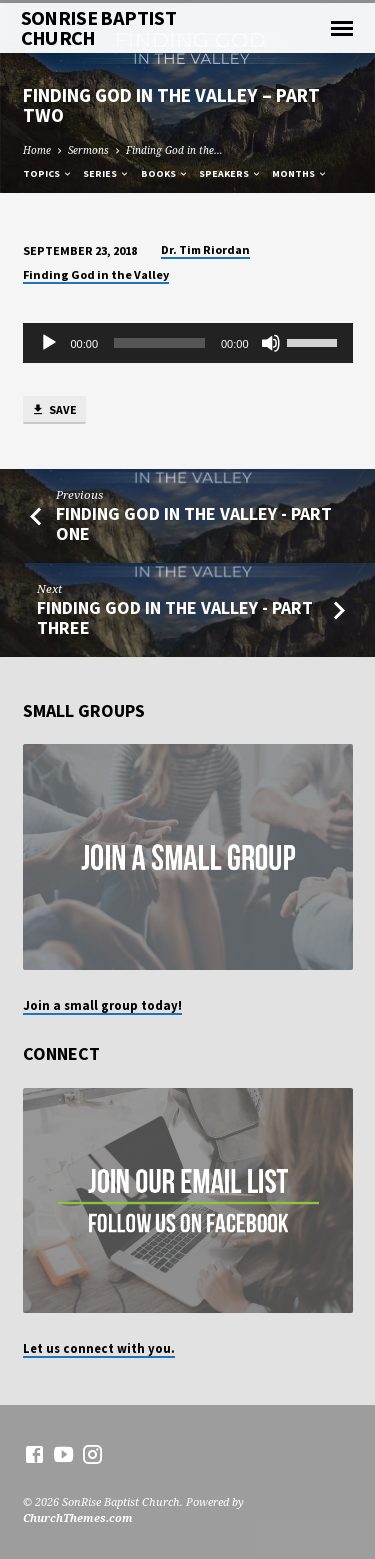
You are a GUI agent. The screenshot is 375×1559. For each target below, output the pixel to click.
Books (165, 173)
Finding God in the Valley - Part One (194, 523)
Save (54, 410)
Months (300, 173)
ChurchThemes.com (78, 1517)
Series (106, 173)
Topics (48, 173)
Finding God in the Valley (96, 274)
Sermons (88, 150)
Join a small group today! (102, 1005)
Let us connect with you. (99, 1348)
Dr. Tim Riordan (205, 249)
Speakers (230, 173)
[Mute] (271, 343)
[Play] (49, 343)
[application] (188, 343)
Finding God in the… (174, 150)
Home (37, 150)
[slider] (159, 343)
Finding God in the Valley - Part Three (175, 617)
